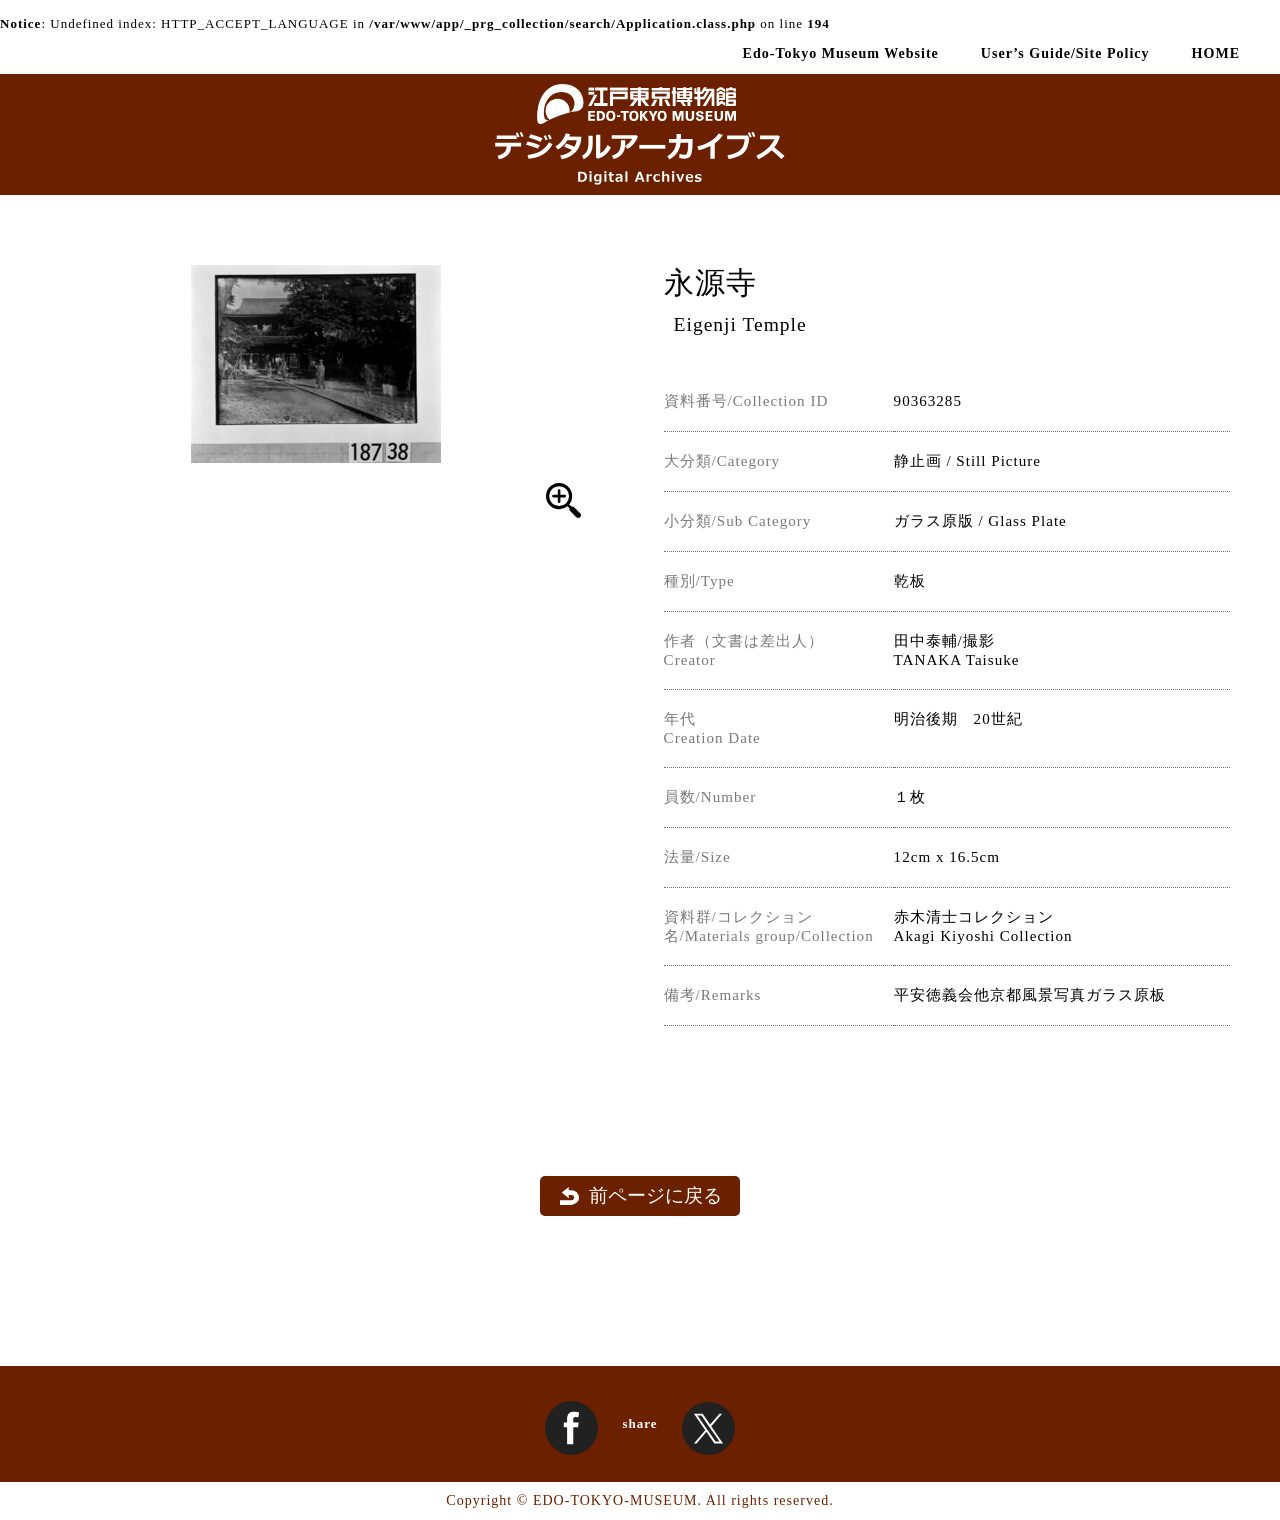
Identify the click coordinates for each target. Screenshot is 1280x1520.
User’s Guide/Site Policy (1065, 53)
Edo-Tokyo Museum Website (841, 53)
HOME (1216, 53)
